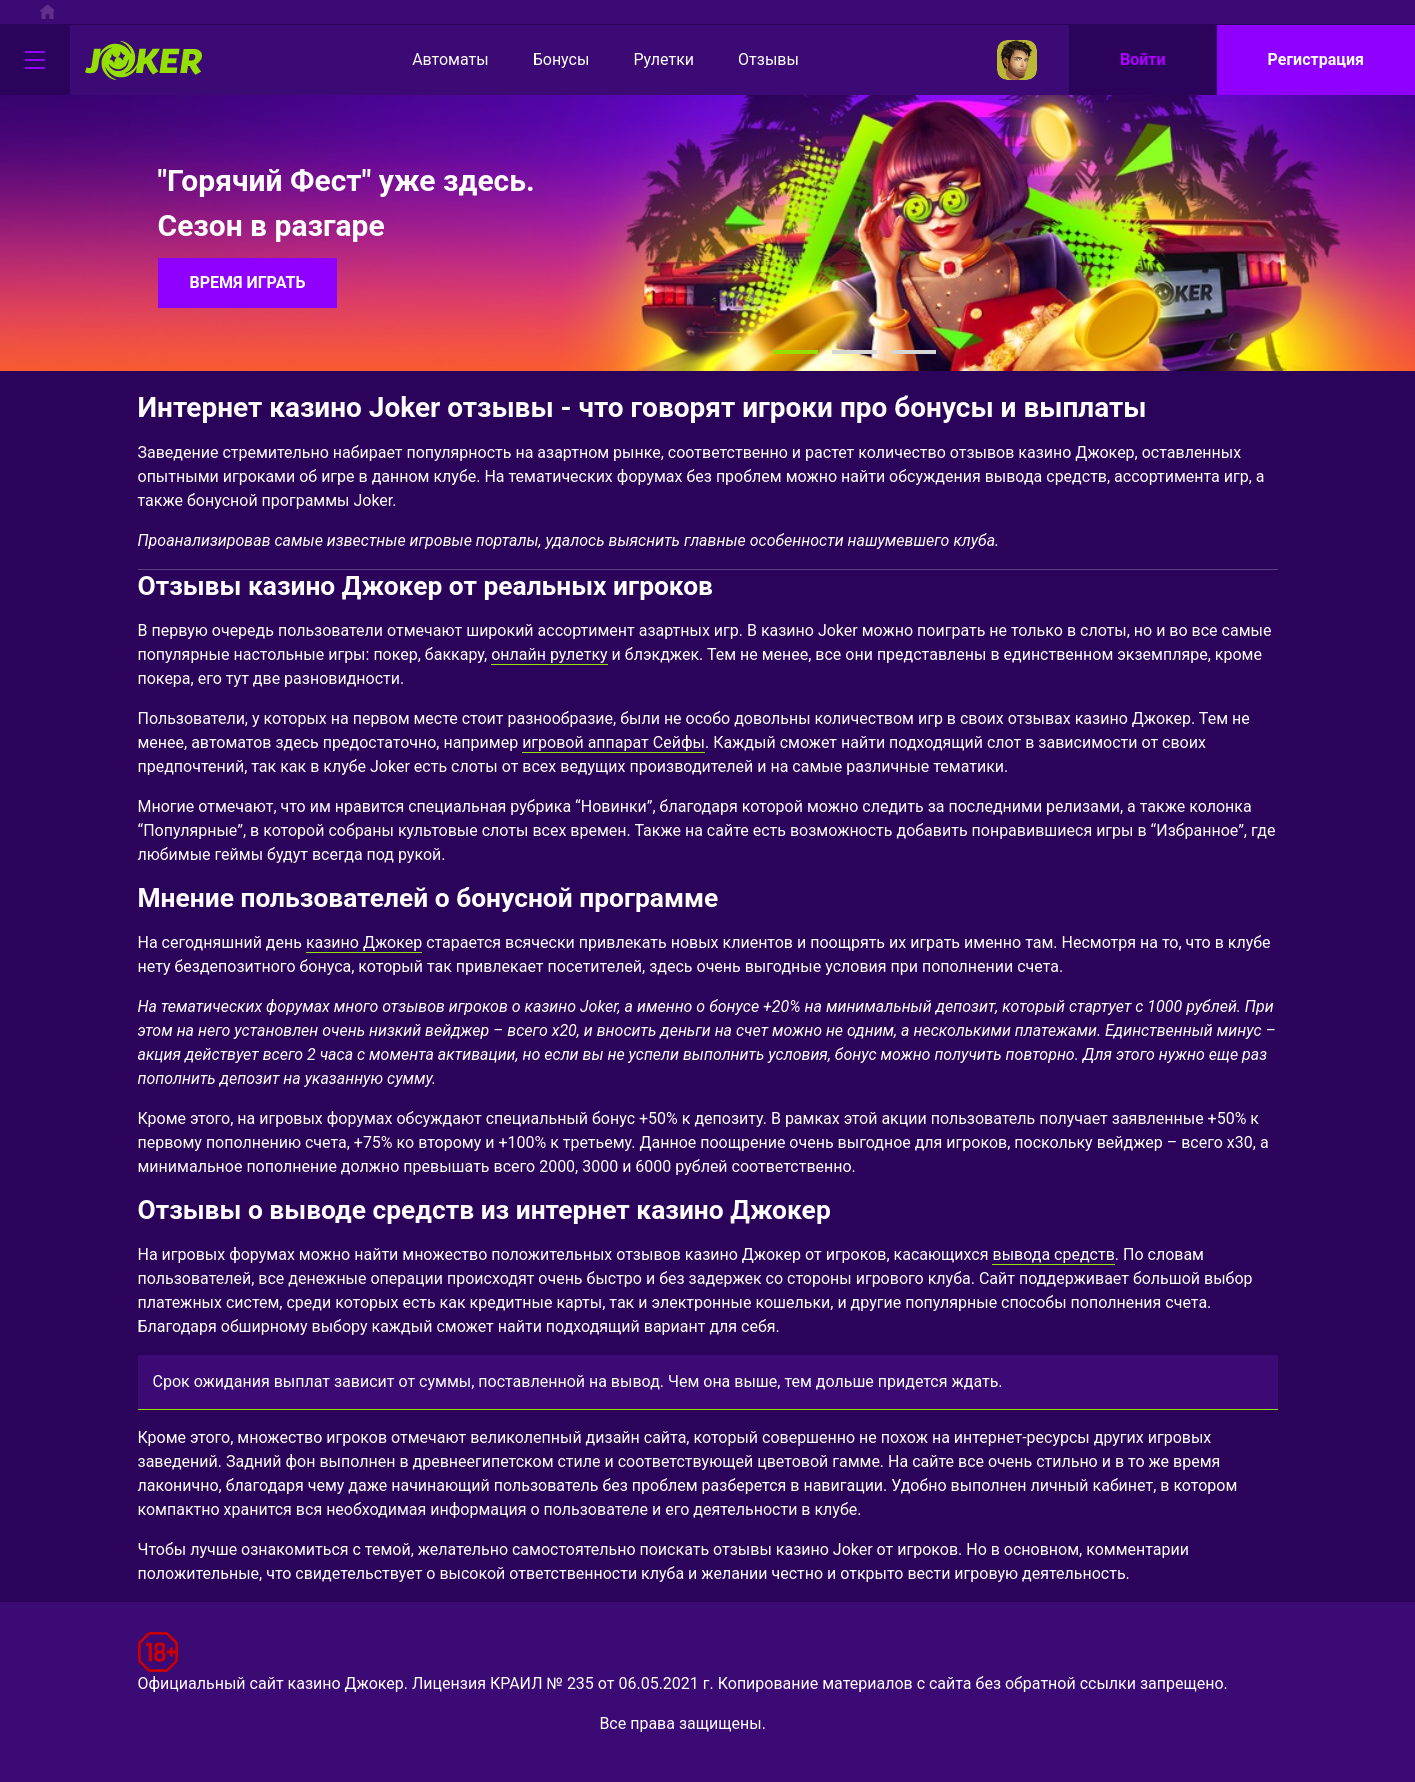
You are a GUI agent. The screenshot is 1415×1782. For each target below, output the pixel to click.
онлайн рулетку (549, 654)
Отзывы (751, 60)
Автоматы (433, 60)
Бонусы (544, 60)
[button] (795, 352)
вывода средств (1053, 1254)
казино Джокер (364, 942)
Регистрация (1316, 59)
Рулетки (646, 60)
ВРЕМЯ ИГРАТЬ (248, 282)
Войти (1143, 59)
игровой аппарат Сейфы (613, 742)
